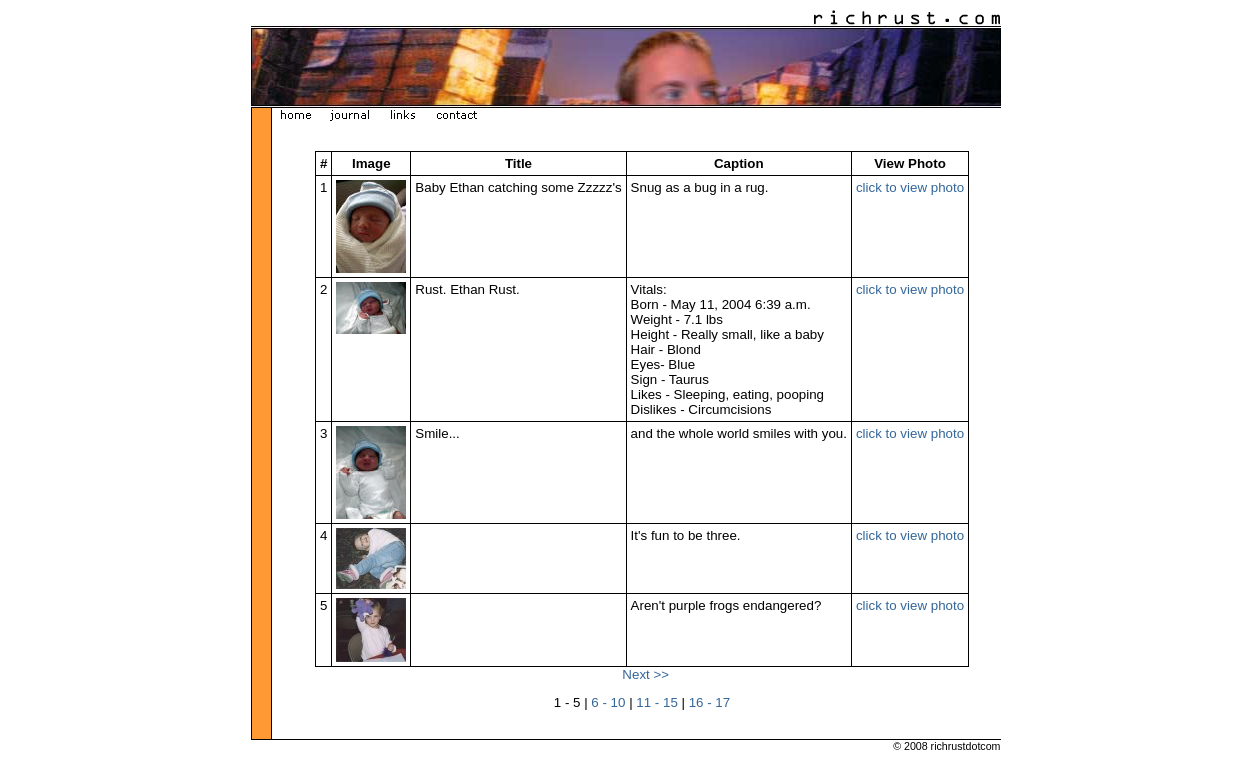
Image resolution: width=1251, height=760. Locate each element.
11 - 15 (657, 702)
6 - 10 (608, 702)
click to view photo (910, 187)
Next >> (645, 674)
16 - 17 (710, 702)
